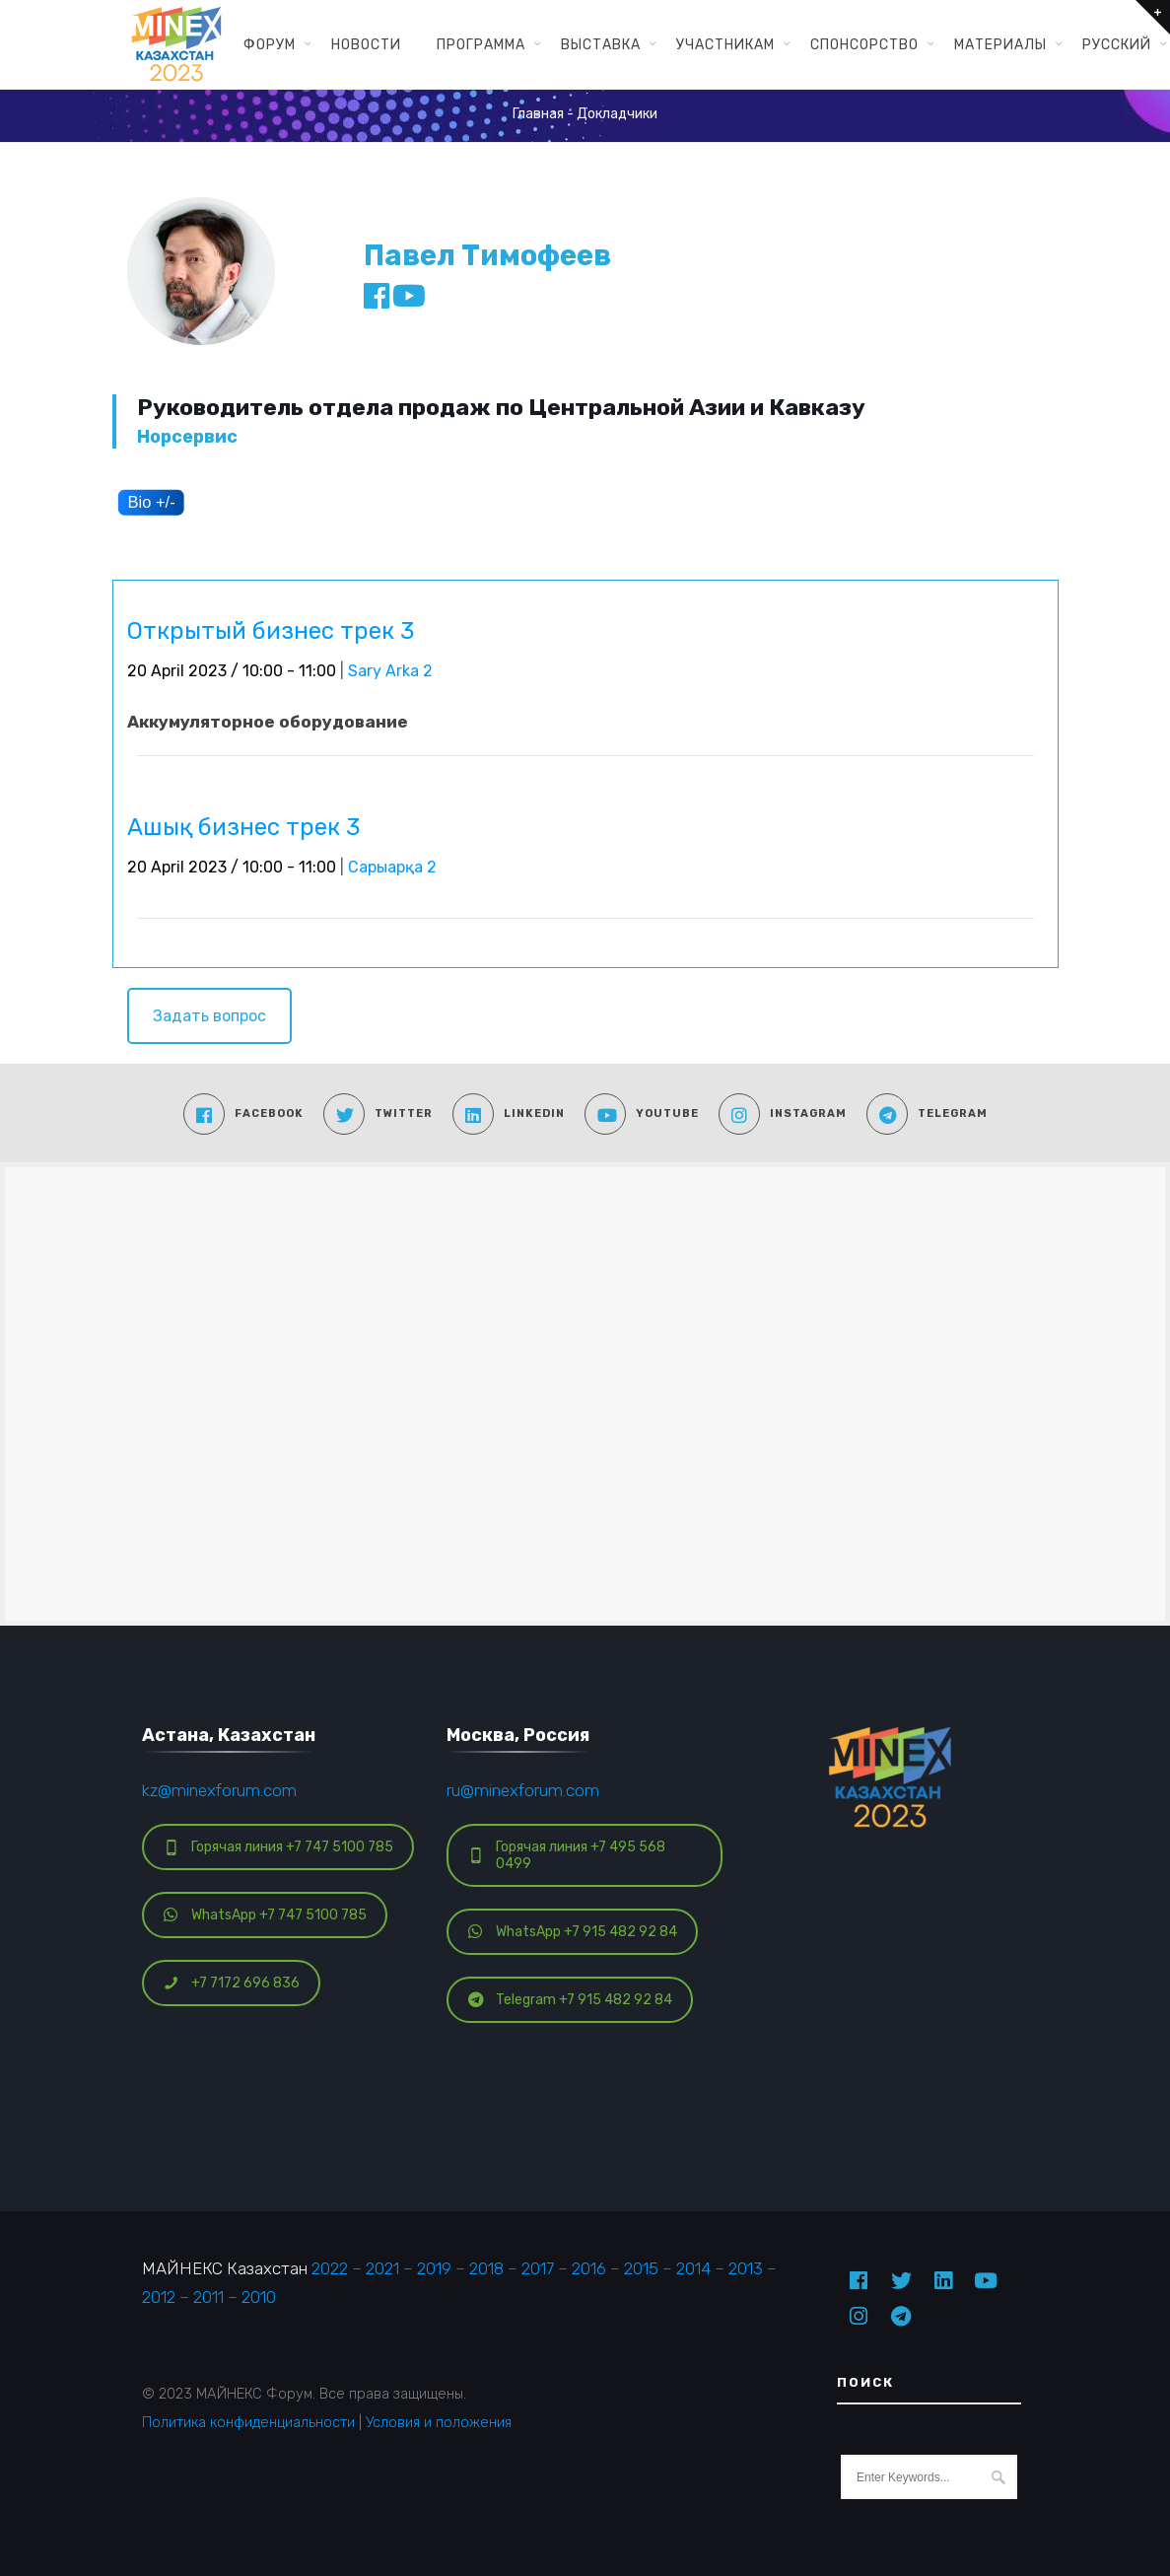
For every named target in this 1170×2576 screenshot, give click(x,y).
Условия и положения (439, 2422)
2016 (589, 2268)
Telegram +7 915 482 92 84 (570, 1999)
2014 (693, 2268)
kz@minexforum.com (219, 1790)
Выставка (601, 44)
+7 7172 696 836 (232, 1983)
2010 (258, 2297)
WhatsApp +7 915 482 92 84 (572, 1931)
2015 (641, 2268)
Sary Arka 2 (390, 670)
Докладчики (617, 113)
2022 (329, 2268)
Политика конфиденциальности (248, 2422)
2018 (486, 2268)
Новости (366, 44)
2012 (158, 2297)
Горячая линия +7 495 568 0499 (566, 1855)
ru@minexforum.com (523, 1790)
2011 (208, 2297)
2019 (434, 2268)
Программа (481, 44)
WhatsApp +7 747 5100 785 (265, 1915)
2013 (745, 2268)
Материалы (1000, 44)
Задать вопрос (209, 1016)
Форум (269, 44)
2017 (537, 2268)
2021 (382, 2268)
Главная (538, 113)
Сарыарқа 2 (392, 867)
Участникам (725, 44)
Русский (1116, 44)
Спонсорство (864, 44)
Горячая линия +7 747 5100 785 (278, 1847)
